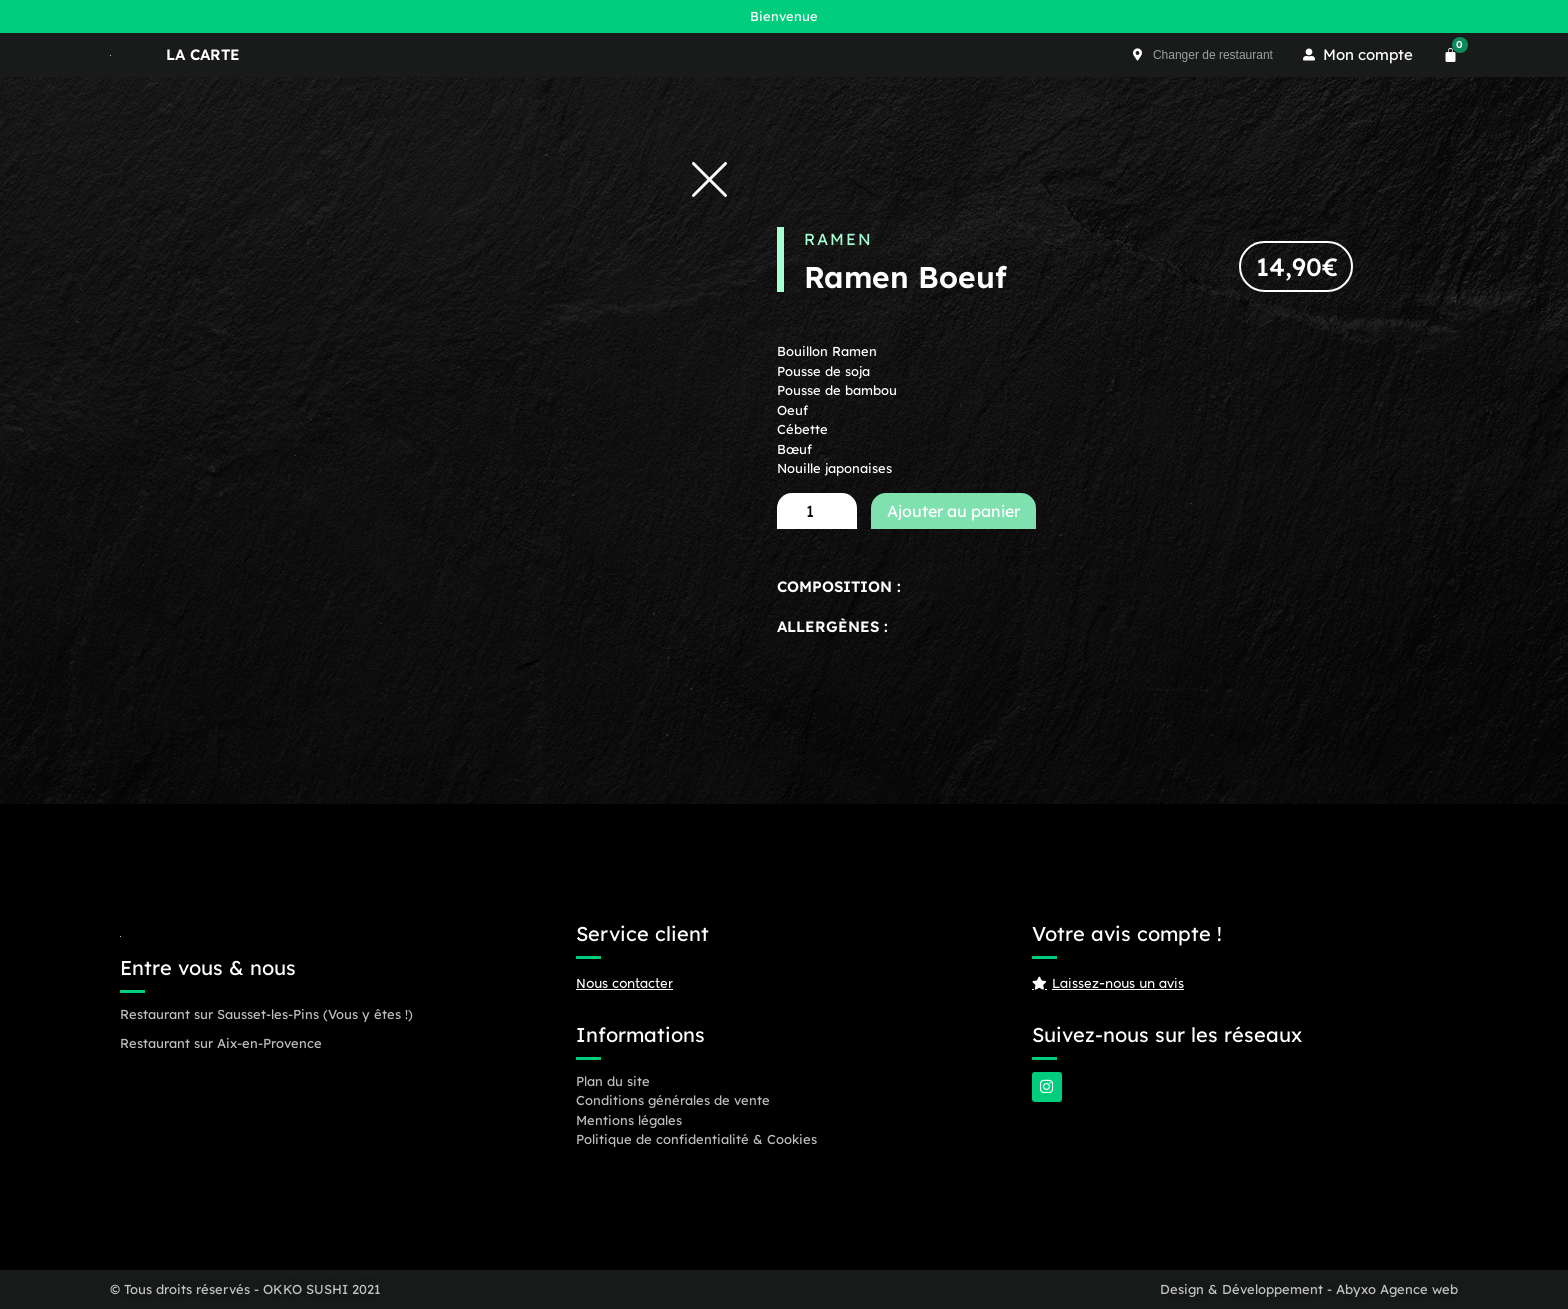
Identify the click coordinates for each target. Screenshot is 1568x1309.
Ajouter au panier (953, 511)
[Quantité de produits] (817, 511)
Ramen (838, 239)
